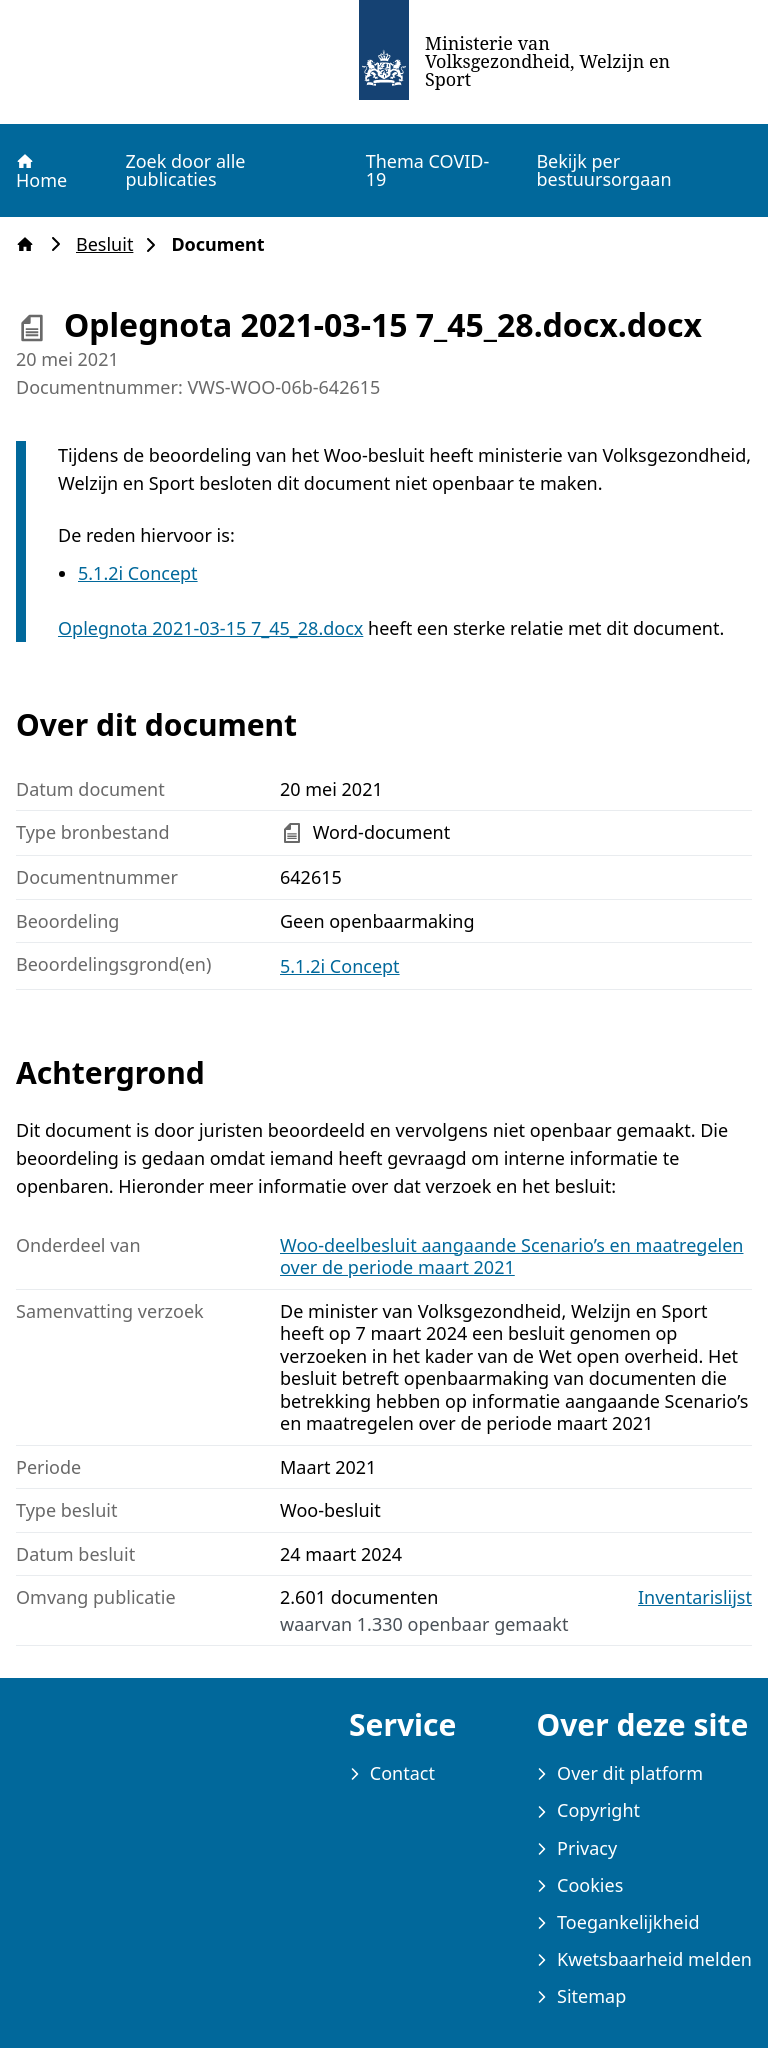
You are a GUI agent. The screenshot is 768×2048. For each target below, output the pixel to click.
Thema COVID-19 (428, 170)
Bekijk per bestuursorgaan (603, 170)
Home (40, 171)
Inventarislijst (695, 1597)
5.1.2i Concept (138, 573)
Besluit (110, 244)
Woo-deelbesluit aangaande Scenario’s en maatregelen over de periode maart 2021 (511, 1256)
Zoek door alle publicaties (185, 170)
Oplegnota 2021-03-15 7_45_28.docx (210, 628)
